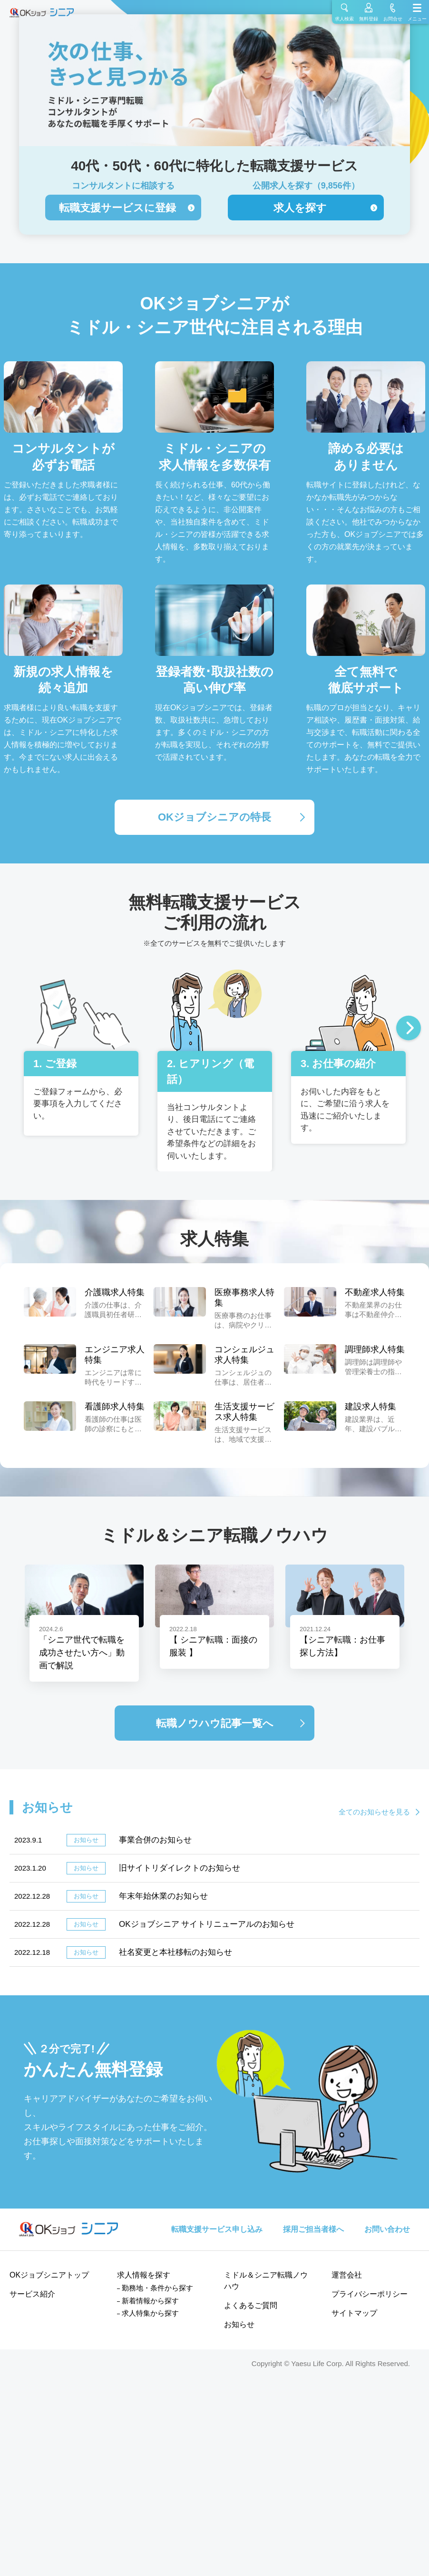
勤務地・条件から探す (157, 2288)
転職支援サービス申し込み (217, 2229)
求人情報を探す (143, 2275)
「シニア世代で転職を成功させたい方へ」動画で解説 (82, 1652)
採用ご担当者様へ (313, 2229)
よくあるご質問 (250, 2305)
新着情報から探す (150, 2301)
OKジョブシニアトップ (49, 2275)
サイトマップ (354, 2313)
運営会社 (347, 2275)
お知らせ (239, 2324)
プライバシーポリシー (370, 2294)
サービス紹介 (32, 2294)
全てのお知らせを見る (374, 1812)
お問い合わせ (387, 2229)
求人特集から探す (150, 2313)
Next (408, 1029)
